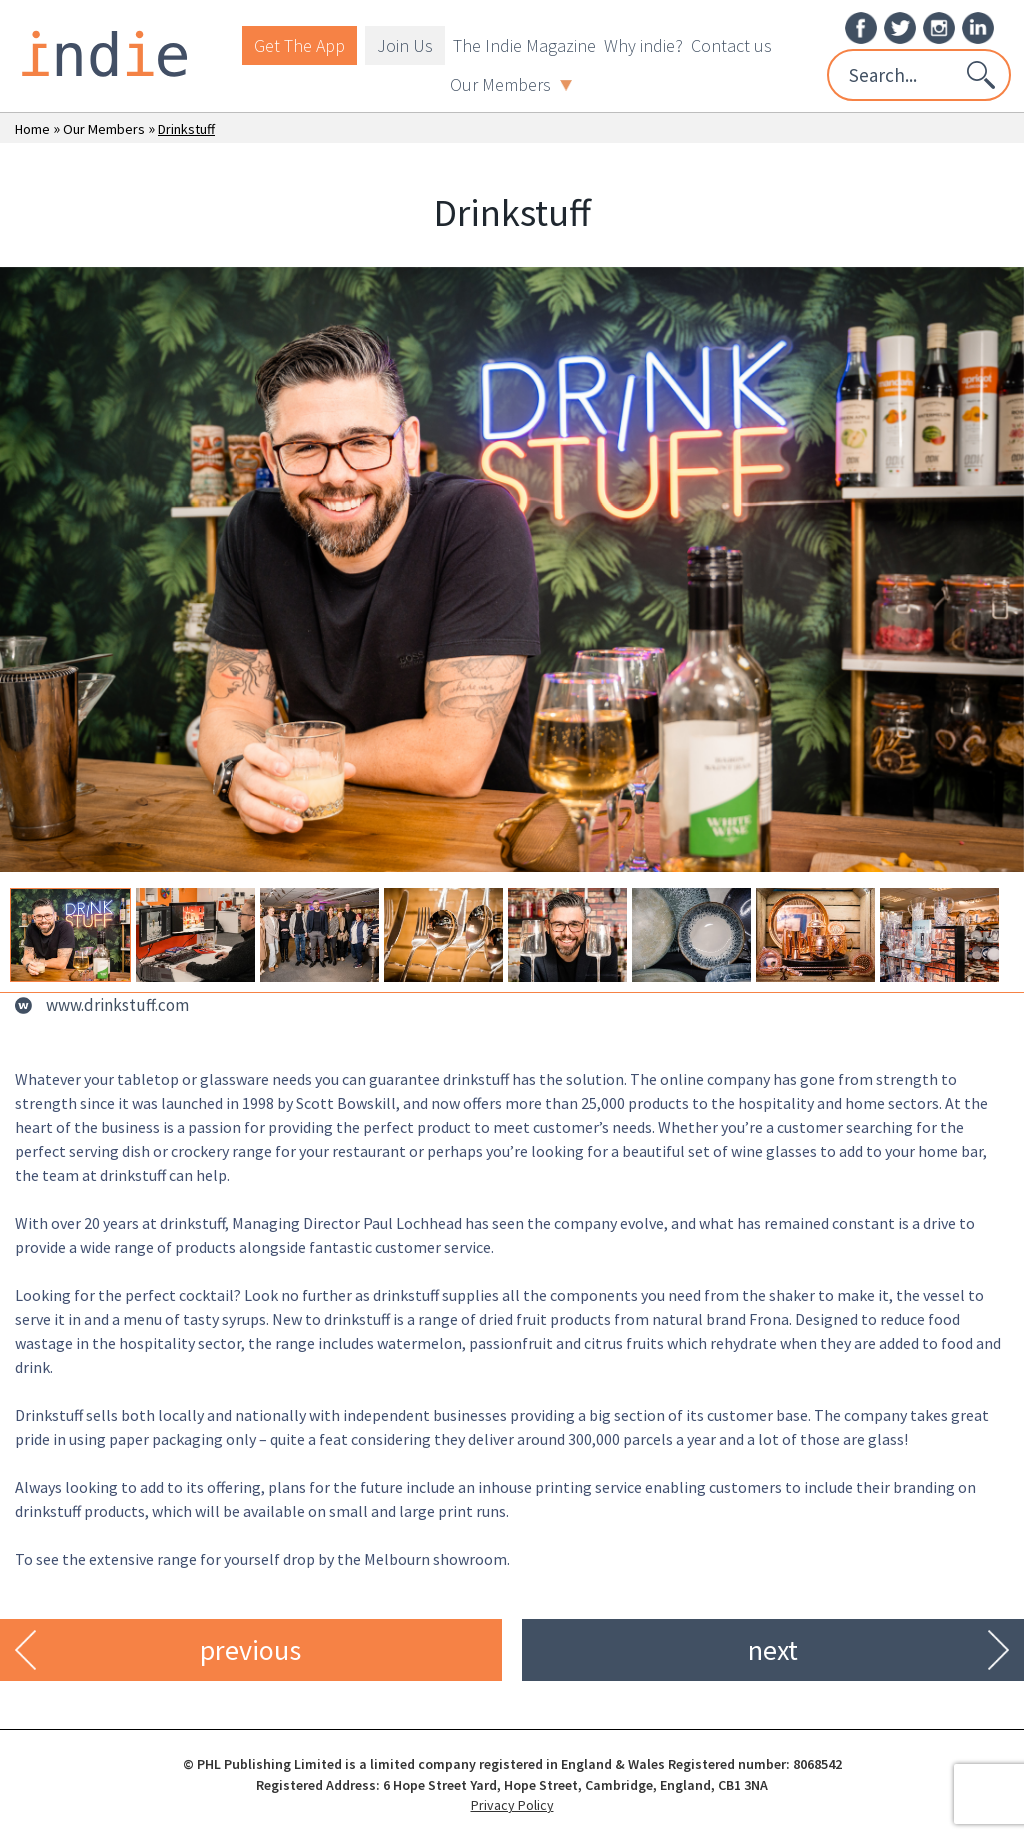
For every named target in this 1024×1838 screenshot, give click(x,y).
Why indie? (643, 45)
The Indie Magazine (524, 45)
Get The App (299, 45)
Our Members (511, 84)
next (773, 1650)
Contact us (731, 45)
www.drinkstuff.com (117, 1005)
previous (250, 1650)
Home (32, 129)
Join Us (405, 45)
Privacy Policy (512, 1805)
